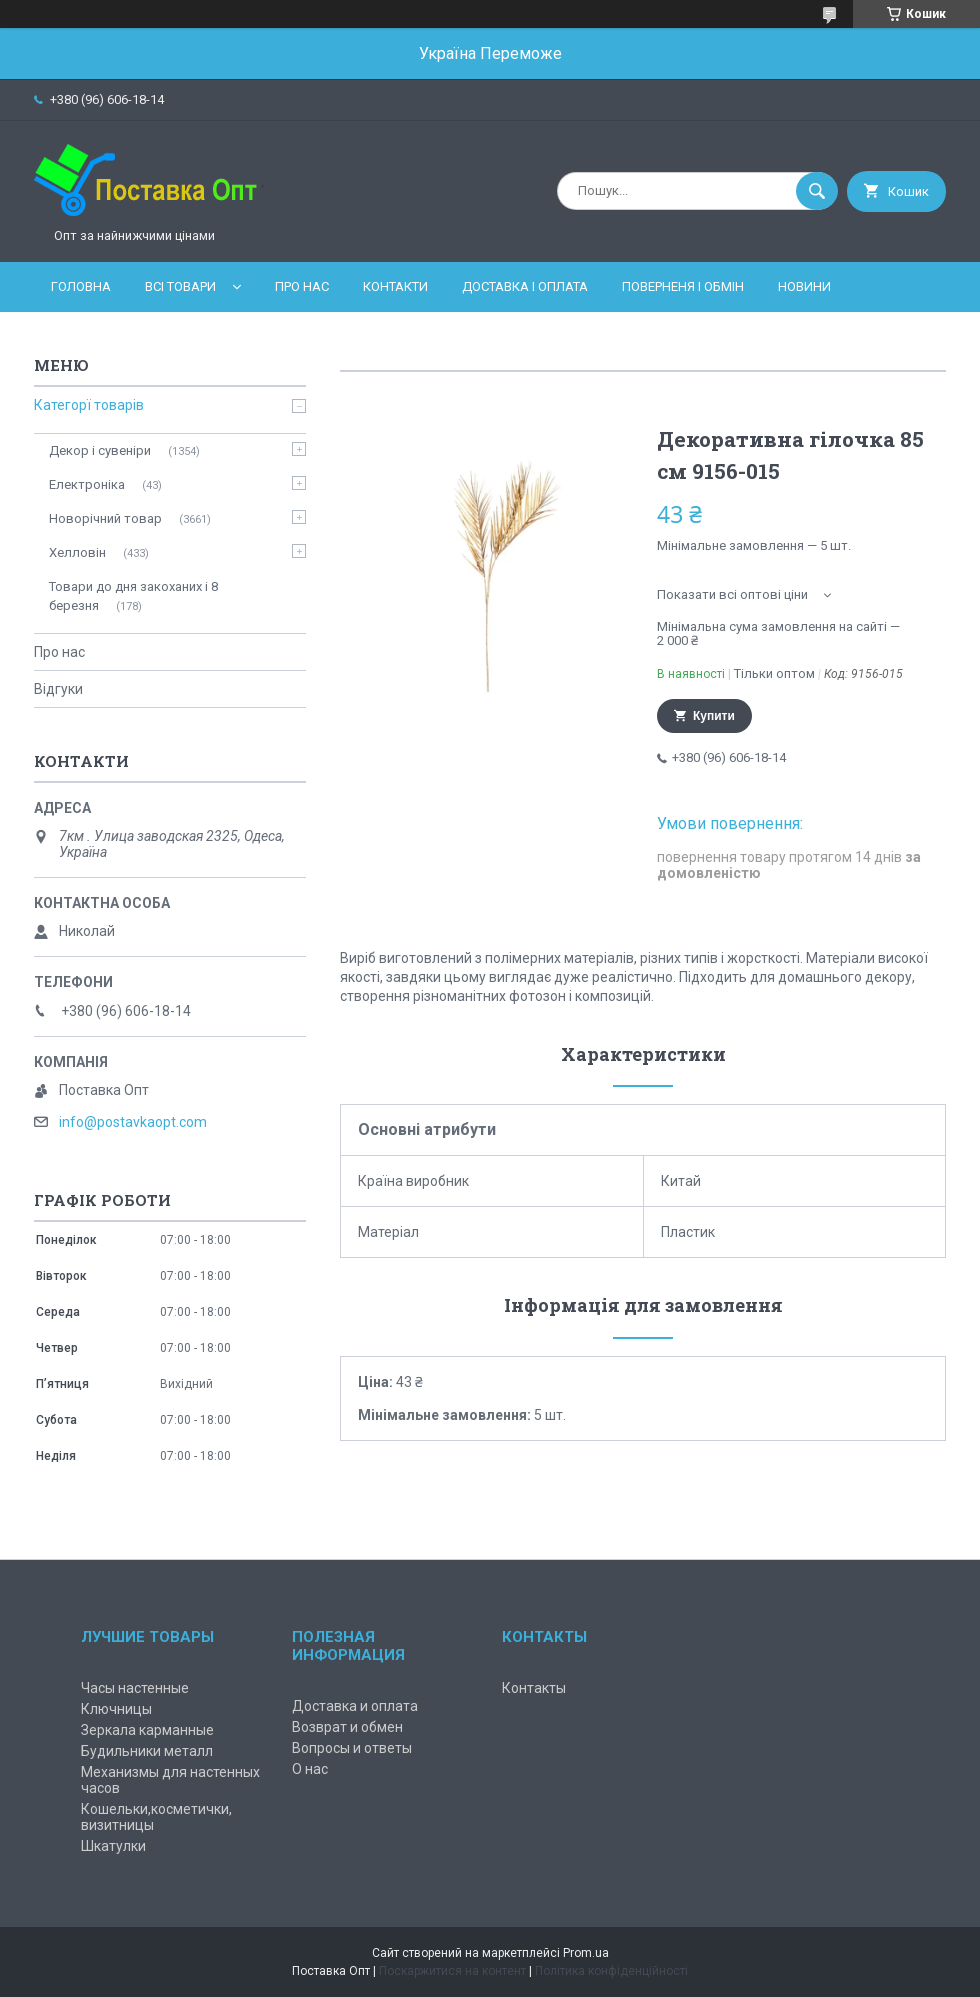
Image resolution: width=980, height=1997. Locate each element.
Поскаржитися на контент (452, 1971)
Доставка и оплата (355, 1706)
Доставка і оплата (525, 286)
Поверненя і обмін (683, 286)
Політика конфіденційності (611, 1971)
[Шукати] (817, 191)
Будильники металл (147, 1751)
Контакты (534, 1688)
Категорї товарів (89, 405)
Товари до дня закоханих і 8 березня (133, 595)
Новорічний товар (105, 518)
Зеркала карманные (147, 1730)
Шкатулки (113, 1846)
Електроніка (87, 484)
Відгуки (58, 689)
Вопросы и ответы (352, 1748)
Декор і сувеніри (100, 450)
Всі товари (180, 286)
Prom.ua (586, 1953)
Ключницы (116, 1709)
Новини (804, 286)
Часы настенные (135, 1688)
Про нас (302, 286)
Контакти (395, 286)
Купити (714, 716)
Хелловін (77, 552)
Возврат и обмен (347, 1727)
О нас (310, 1769)
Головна (81, 286)
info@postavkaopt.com (133, 1122)
